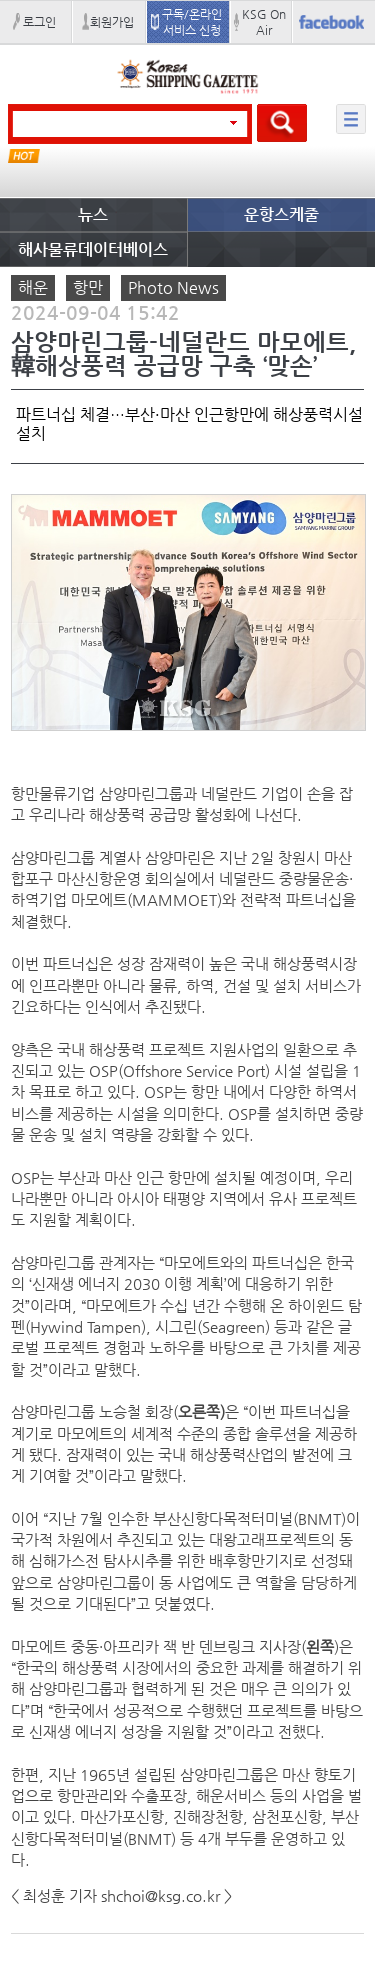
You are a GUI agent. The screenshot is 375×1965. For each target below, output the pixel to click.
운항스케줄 (281, 214)
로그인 (39, 22)
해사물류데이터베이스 (93, 249)
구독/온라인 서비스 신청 (192, 22)
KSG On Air (264, 22)
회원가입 (112, 22)
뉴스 (93, 214)
